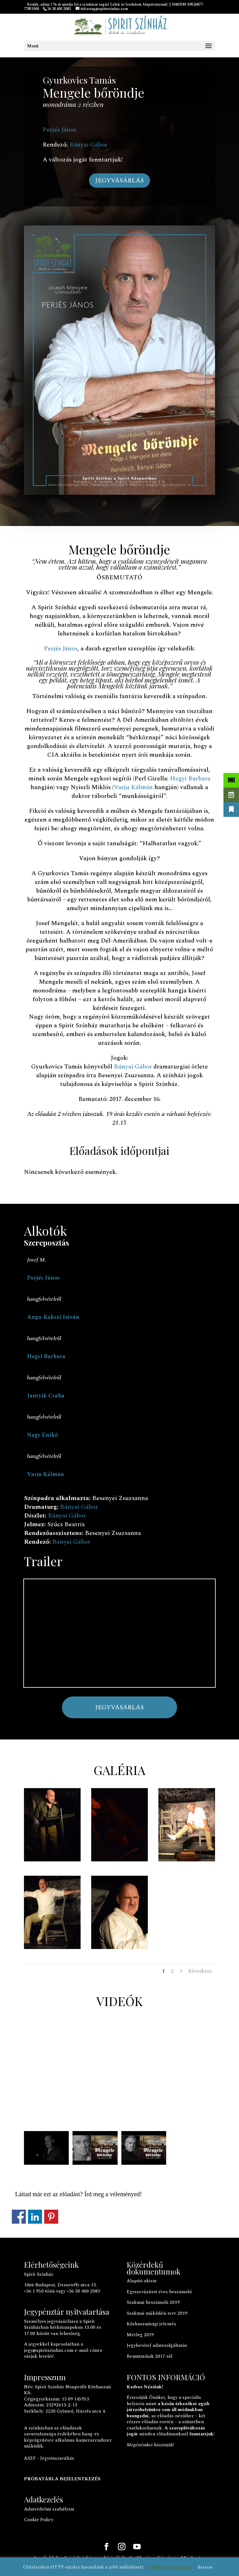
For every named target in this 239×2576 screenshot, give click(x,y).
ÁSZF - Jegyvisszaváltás (49, 2458)
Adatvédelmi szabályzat (49, 2509)
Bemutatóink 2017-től (149, 2356)
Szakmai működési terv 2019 (157, 2313)
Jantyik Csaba (45, 1396)
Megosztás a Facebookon (19, 2217)
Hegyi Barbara (190, 778)
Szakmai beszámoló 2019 (153, 2302)
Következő (200, 1971)
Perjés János (59, 129)
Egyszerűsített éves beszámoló (159, 2291)
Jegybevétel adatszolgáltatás (157, 2345)
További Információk (168, 2567)
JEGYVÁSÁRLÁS (119, 180)
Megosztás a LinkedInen (35, 2217)
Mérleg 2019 (140, 2334)
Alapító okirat (142, 2280)
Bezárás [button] (205, 2567)
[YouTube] (137, 2547)
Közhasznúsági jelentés (151, 2324)
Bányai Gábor (88, 144)
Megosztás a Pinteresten (51, 2217)
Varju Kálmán (133, 787)
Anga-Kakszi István (53, 1317)
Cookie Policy (38, 2519)
